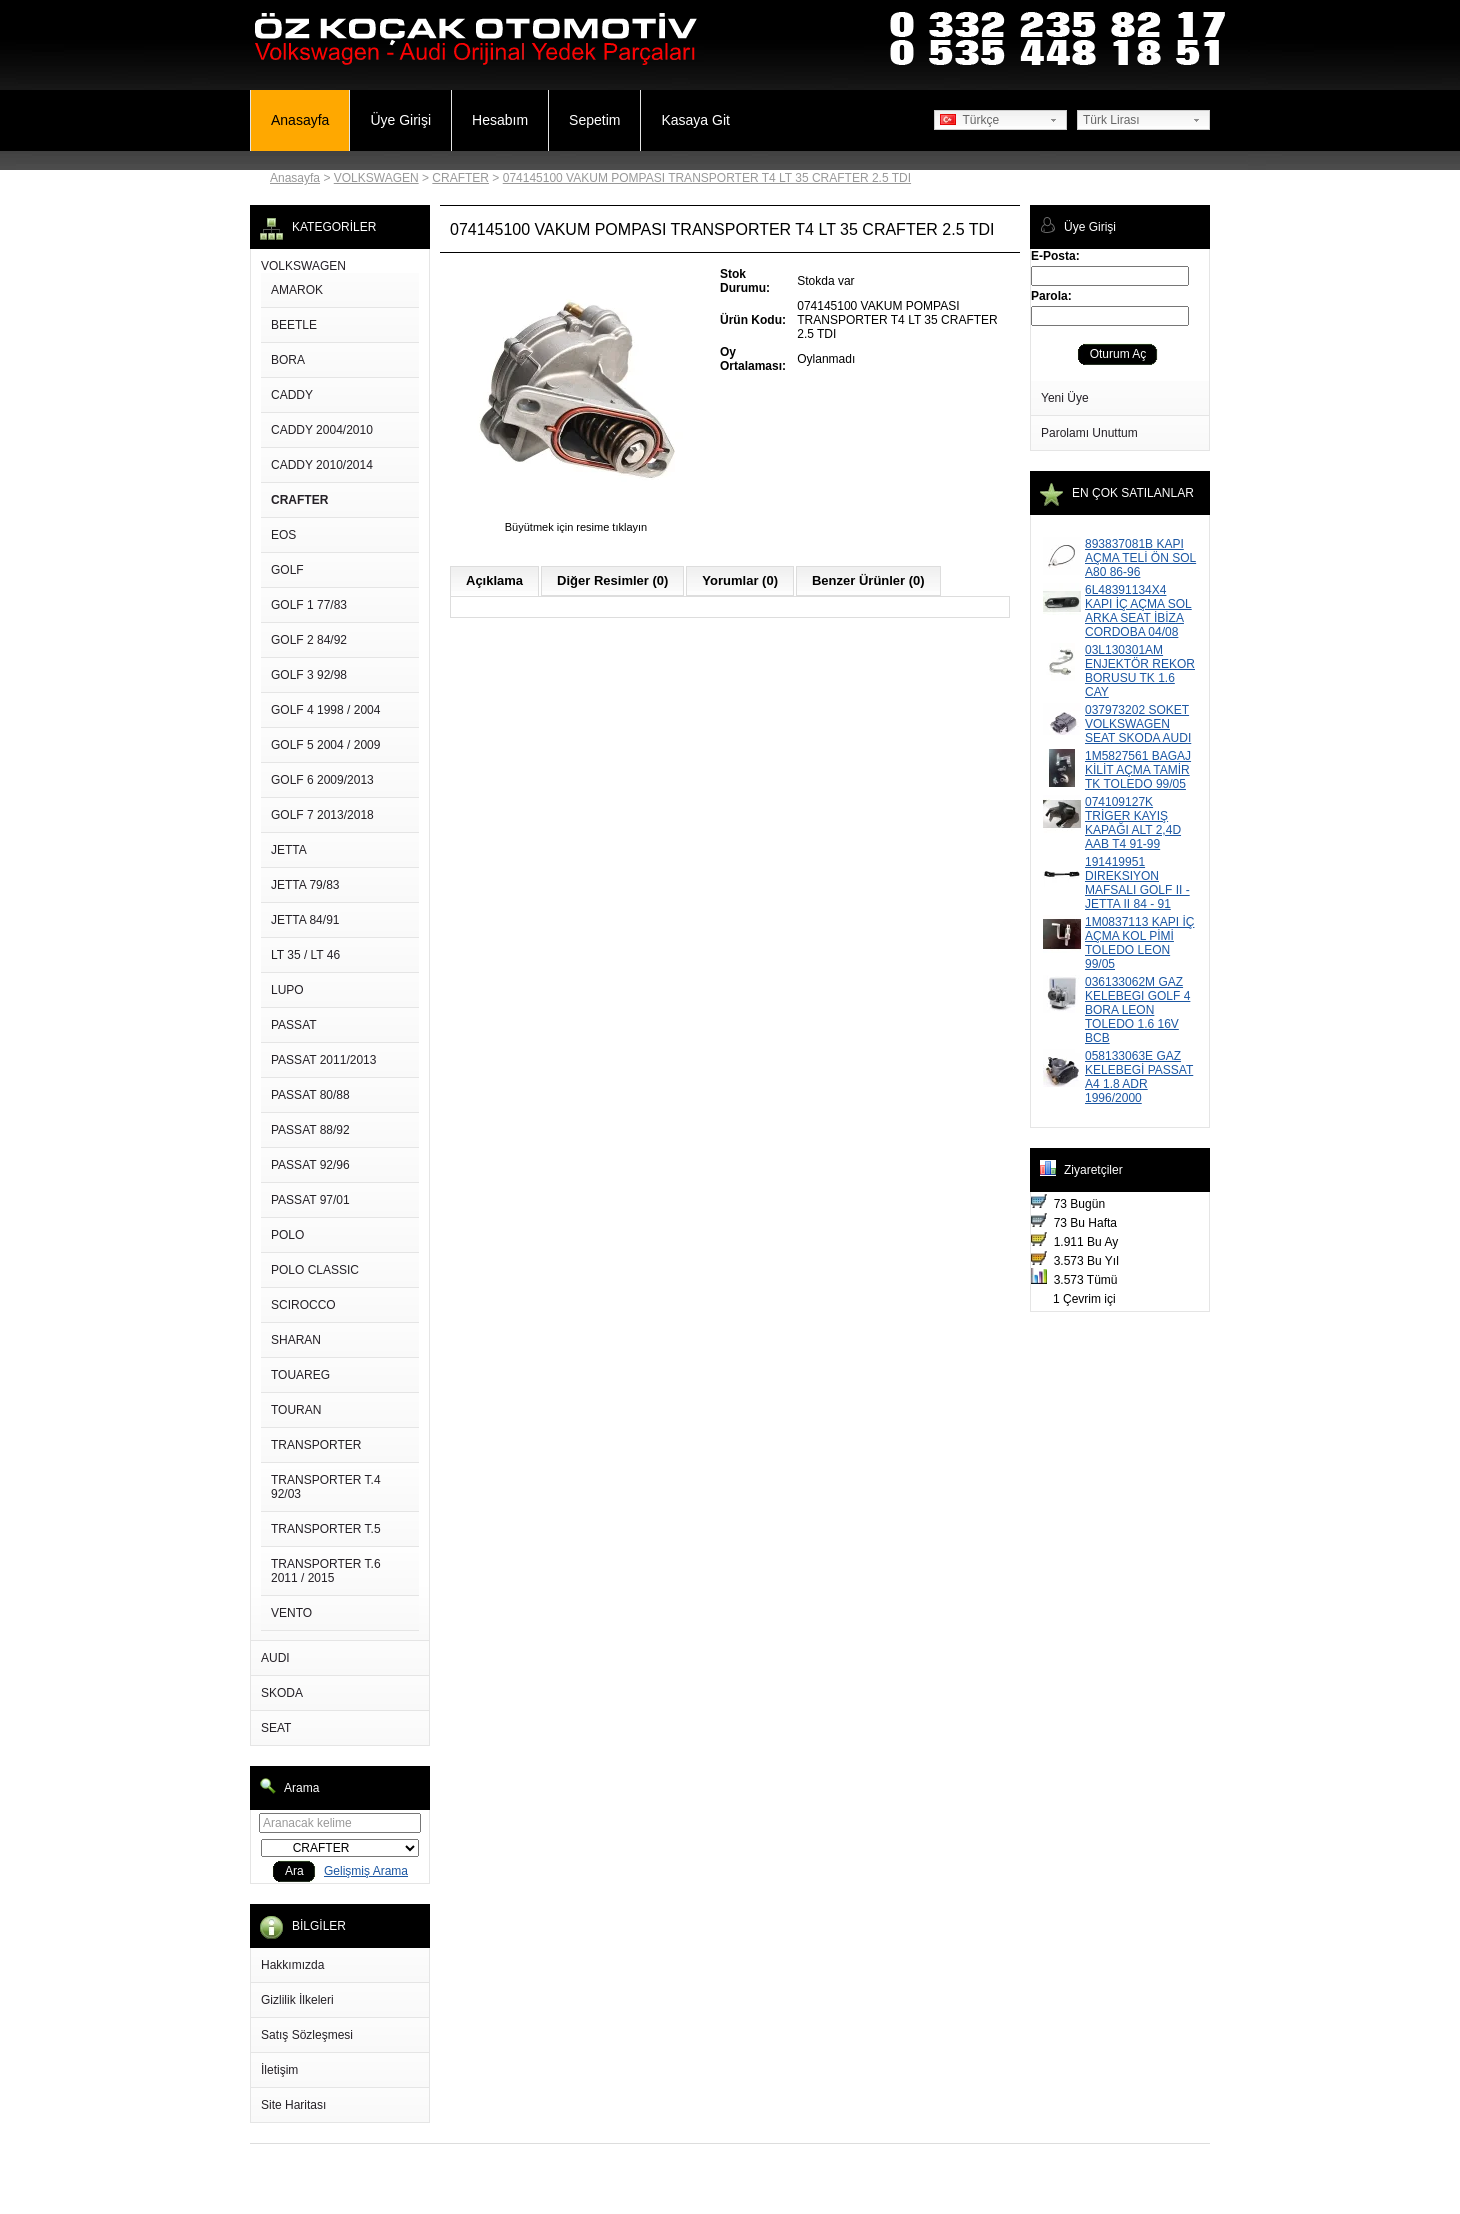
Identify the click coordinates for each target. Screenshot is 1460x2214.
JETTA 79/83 (305, 885)
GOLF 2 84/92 (309, 640)
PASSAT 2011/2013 (323, 1060)
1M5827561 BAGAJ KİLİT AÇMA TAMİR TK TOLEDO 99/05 (1138, 770)
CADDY (292, 395)
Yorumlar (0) (740, 580)
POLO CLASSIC (315, 1270)
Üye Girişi (400, 120)
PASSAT (294, 1025)
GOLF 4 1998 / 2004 (325, 710)
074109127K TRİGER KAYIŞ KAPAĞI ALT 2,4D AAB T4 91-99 (1133, 823)
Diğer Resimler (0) (612, 580)
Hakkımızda (292, 1965)
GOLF (287, 570)
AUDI (275, 1658)
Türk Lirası (1111, 120)
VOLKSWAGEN (376, 178)
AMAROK (297, 290)
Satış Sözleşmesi (307, 2035)
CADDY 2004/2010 (322, 430)
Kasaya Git (695, 120)
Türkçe (969, 120)
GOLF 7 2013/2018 (322, 815)
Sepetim (594, 120)
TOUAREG (300, 1375)
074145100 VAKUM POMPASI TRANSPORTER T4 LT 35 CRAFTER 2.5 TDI (707, 178)
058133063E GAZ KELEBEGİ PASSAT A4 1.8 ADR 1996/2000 (1139, 1077)
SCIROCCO (303, 1305)
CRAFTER (460, 178)
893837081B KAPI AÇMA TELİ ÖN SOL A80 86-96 (1140, 558)
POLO (287, 1235)
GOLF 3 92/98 (309, 675)
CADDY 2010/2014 (322, 465)
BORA (288, 360)
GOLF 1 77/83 (309, 605)
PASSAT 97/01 (310, 1200)
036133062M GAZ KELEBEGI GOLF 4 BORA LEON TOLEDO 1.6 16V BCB (1137, 1010)
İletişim (279, 2070)
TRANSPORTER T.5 (326, 1529)
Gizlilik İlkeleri (297, 2000)
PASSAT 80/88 (310, 1095)
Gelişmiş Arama (366, 1871)
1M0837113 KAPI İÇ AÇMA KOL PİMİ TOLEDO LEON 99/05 (1139, 943)
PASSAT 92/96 (310, 1165)
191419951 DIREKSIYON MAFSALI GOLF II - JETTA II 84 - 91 (1137, 883)
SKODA (282, 1693)
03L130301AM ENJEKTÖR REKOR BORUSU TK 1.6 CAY (1140, 671)
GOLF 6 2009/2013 (322, 780)
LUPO (287, 990)
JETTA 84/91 (305, 920)
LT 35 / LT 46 (305, 955)
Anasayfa (300, 120)
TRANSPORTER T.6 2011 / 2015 (326, 1571)
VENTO (291, 1613)
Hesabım (500, 120)
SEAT (276, 1728)
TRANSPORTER (316, 1445)
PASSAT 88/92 (310, 1130)
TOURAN (296, 1410)
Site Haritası (293, 2105)
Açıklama (494, 580)
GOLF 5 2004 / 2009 (325, 745)
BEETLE (294, 325)
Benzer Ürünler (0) (868, 580)
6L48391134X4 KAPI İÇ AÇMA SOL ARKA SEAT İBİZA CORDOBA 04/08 (1138, 611)
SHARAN (296, 1340)
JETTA (289, 850)
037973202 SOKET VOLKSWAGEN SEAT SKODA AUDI (1138, 724)
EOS (283, 535)
